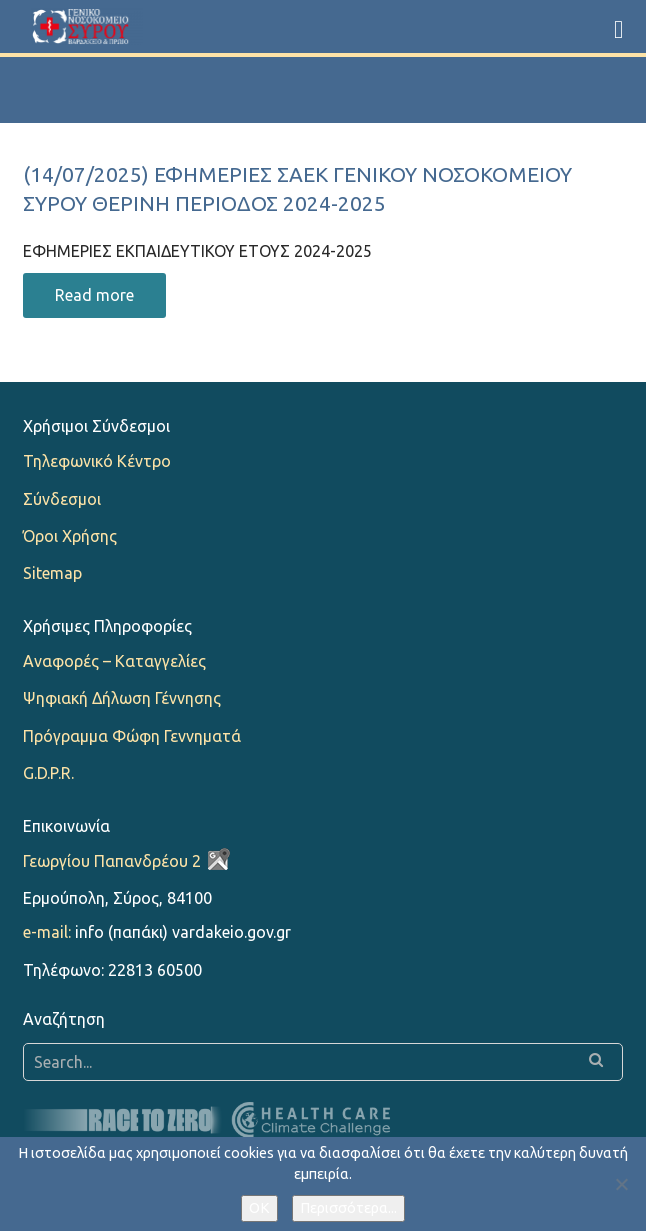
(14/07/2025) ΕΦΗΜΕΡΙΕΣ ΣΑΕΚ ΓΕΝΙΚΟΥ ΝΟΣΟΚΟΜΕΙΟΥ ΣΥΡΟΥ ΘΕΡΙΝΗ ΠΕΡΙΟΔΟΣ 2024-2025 (297, 189)
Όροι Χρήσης (70, 536)
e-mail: (47, 932)
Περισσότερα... (348, 1208)
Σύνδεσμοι (62, 499)
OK (259, 1208)
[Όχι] (621, 1184)
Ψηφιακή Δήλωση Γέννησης (122, 698)
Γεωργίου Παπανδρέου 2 (112, 861)
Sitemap (52, 573)
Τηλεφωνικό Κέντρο (97, 461)
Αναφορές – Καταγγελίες (114, 661)
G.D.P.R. (48, 773)
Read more (94, 295)
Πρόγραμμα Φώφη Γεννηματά (132, 736)
